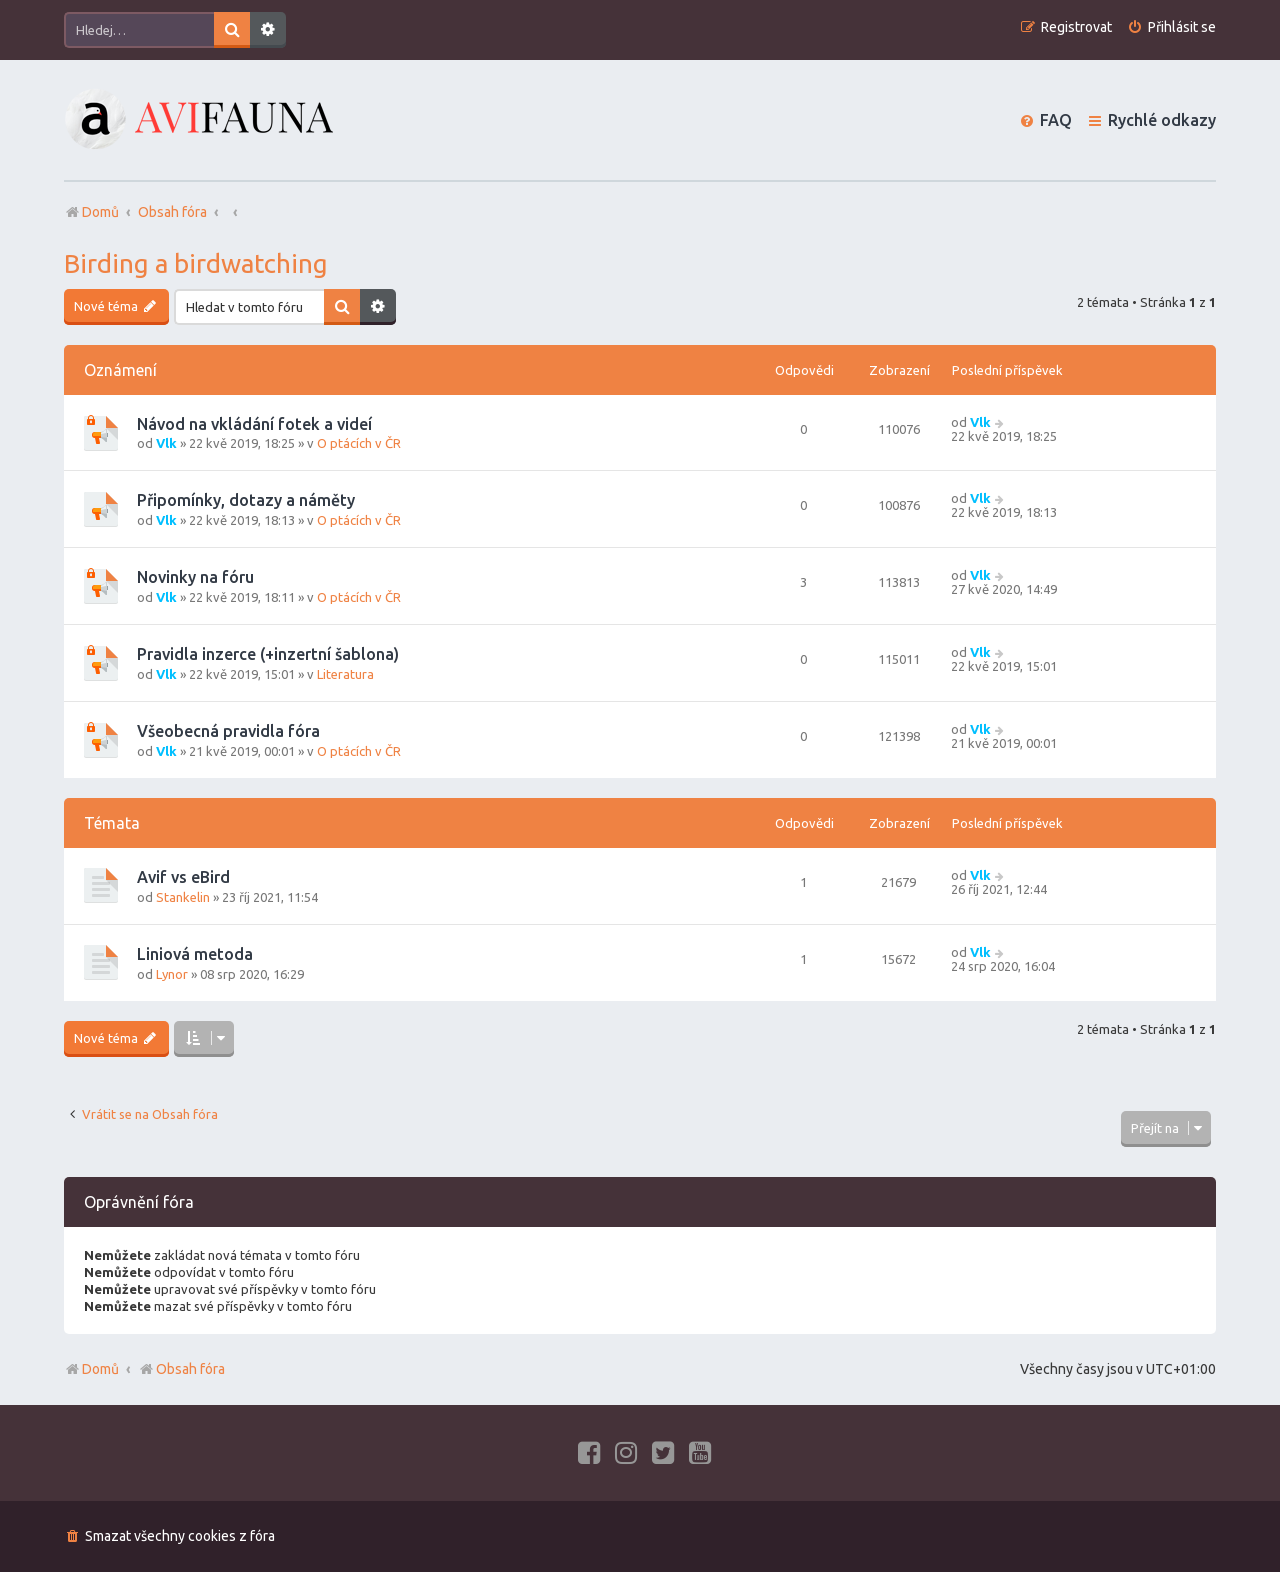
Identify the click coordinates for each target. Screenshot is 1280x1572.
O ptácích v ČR (359, 443)
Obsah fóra (181, 1369)
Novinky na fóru (195, 577)
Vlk (166, 443)
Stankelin (183, 897)
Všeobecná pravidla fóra (228, 731)
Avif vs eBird (183, 877)
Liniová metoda (195, 954)
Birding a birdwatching (196, 263)
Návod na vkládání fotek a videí (254, 424)
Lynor (172, 974)
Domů (100, 1369)
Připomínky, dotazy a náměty (246, 500)
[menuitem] (1171, 27)
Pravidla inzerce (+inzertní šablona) (268, 654)
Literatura (345, 674)
